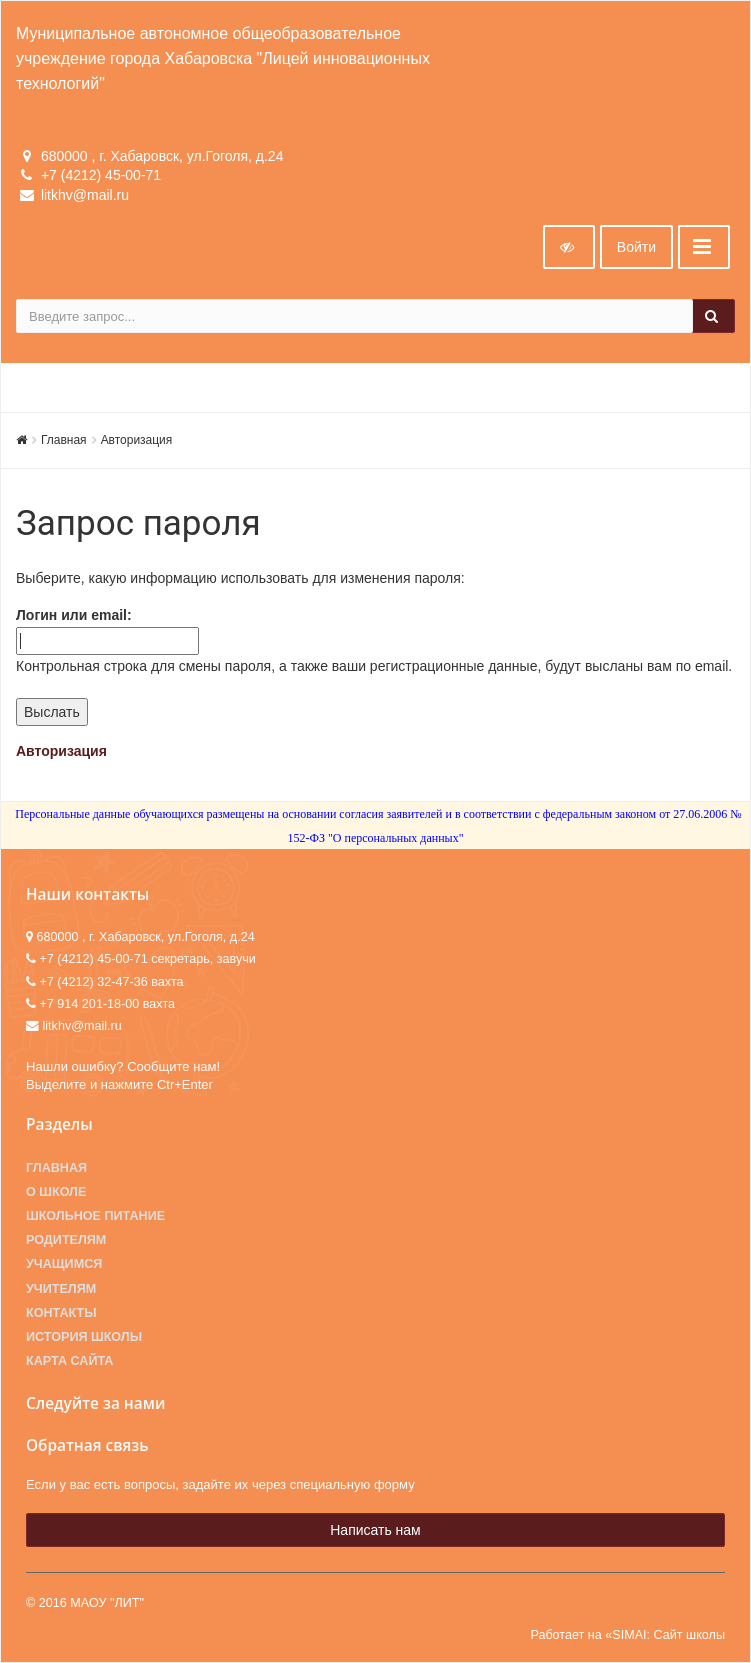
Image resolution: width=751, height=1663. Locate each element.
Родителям (66, 1240)
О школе (56, 1192)
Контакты (61, 1313)
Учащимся (64, 1264)
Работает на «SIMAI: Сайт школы (627, 1635)
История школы (84, 1337)
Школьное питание (95, 1216)
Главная (64, 440)
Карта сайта (69, 1361)
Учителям (61, 1289)
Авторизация (137, 440)
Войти (636, 247)
